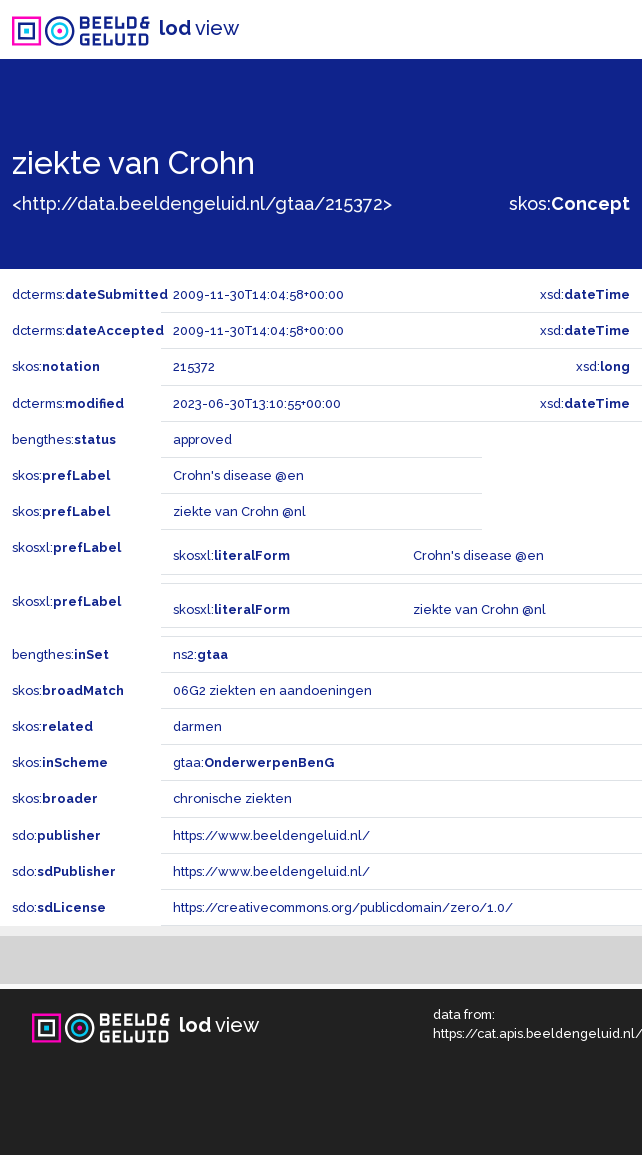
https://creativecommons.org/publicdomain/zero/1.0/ (343, 907)
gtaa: (253, 762)
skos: (569, 203)
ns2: (200, 654)
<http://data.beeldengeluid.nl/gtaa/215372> (202, 203)
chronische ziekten (232, 798)
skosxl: (66, 547)
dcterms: (90, 294)
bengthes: (64, 439)
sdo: (56, 835)
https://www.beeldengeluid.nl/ (271, 835)
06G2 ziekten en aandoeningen (272, 690)
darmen (197, 726)
